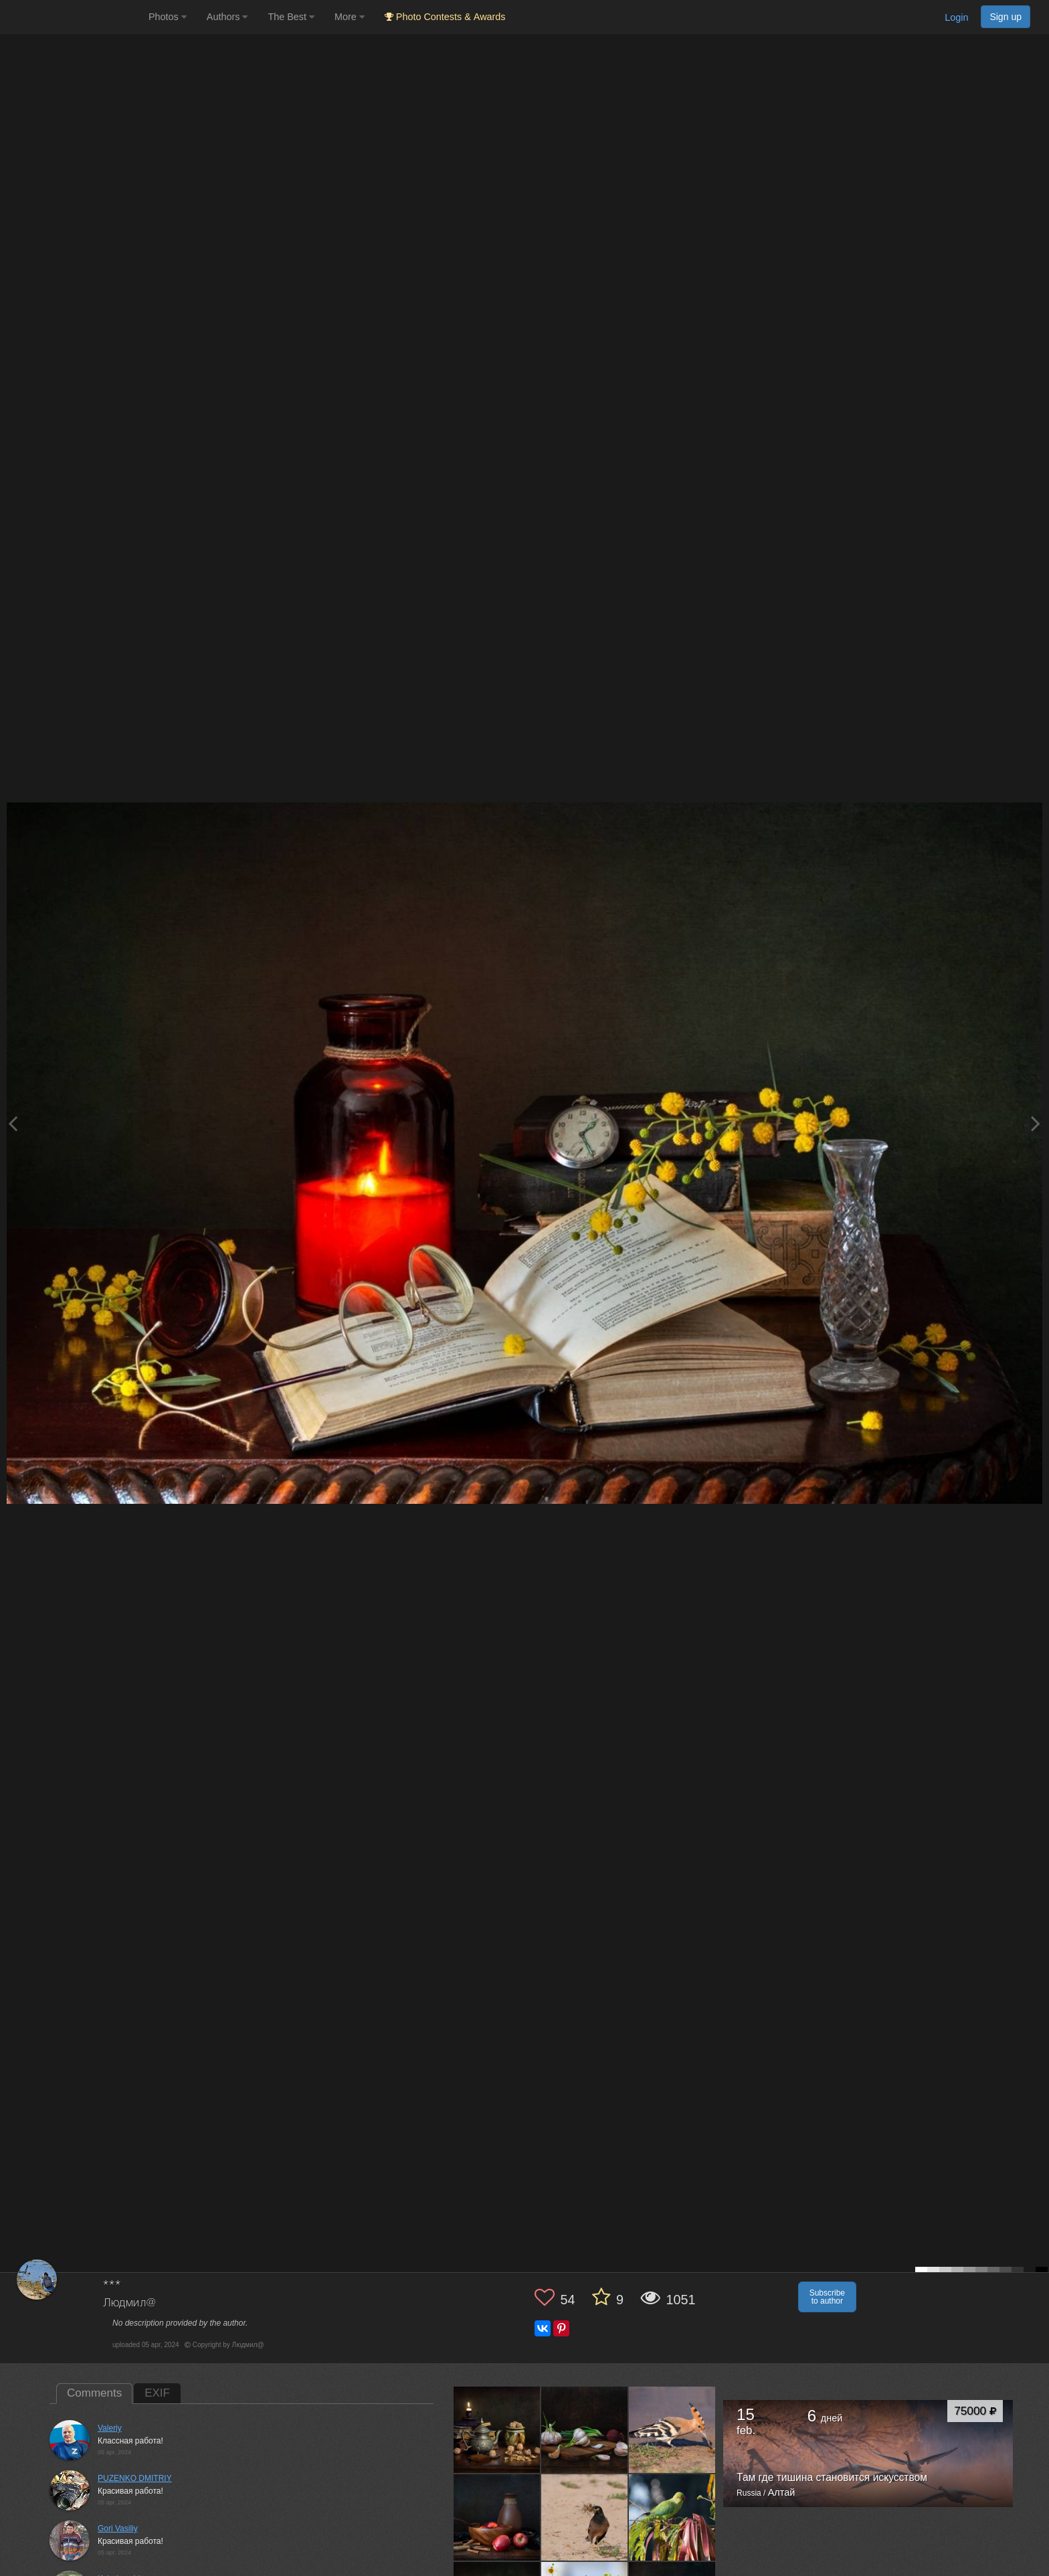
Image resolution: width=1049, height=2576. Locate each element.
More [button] (350, 16)
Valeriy (110, 2428)
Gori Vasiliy (118, 2528)
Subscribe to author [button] (827, 2297)
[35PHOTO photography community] (72, 17)
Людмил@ (129, 2303)
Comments (94, 2393)
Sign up (1005, 16)
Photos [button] (168, 16)
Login (956, 17)
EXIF (157, 2393)
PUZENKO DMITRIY (135, 2478)
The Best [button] (291, 16)
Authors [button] (227, 16)
